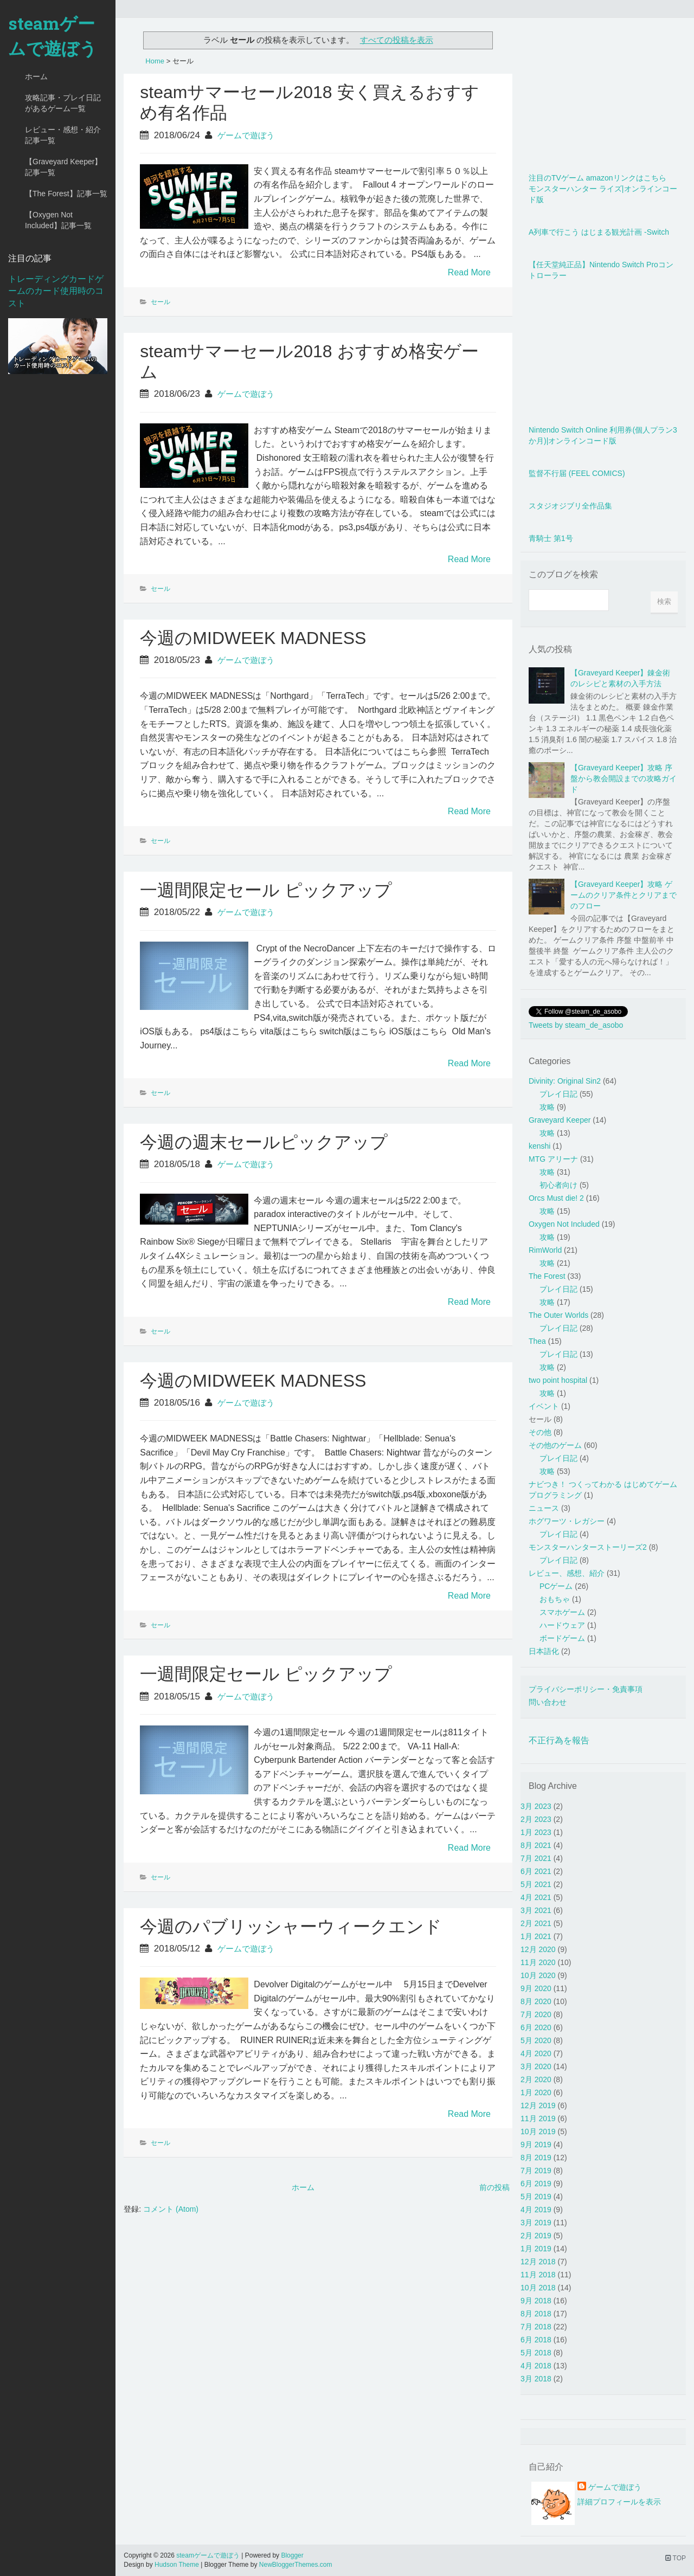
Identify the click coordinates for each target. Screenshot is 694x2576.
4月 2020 (535, 2053)
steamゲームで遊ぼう (52, 35)
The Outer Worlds (558, 1315)
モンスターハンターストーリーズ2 (588, 1547)
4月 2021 (535, 1897)
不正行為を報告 (559, 1740)
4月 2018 (535, 2365)
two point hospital (558, 1380)
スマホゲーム (562, 1612)
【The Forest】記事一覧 (66, 193)
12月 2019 (538, 2105)
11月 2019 (538, 2118)
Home (154, 61)
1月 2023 (535, 1832)
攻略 (547, 1107)
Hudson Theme (177, 2564)
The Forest (547, 1276)
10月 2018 (538, 2287)
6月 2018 (535, 2339)
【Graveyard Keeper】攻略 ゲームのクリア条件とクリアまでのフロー (623, 895)
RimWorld (545, 1250)
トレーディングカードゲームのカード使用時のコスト (56, 291)
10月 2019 (538, 2131)
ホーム (36, 76)
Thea (537, 1341)
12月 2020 (538, 1949)
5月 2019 (535, 2196)
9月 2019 (535, 2144)
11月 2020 (538, 1962)
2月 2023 (535, 1819)
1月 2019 (535, 2248)
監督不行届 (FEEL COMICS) (577, 473)
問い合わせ (548, 1702)
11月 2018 (538, 2274)
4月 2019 (535, 2209)
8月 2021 (535, 1845)
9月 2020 (535, 1988)
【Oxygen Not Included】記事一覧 (58, 220)
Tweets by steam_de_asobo (576, 1025)
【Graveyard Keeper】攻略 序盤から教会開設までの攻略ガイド (623, 778)
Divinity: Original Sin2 (565, 1081)
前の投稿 (494, 2187)
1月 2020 (535, 2092)
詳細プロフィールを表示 (619, 2501)
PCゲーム (556, 1586)
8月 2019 (535, 2157)
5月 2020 (535, 2040)
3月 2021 (535, 1910)
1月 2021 (535, 1936)
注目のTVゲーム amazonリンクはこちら (597, 177)
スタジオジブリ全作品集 (570, 505)
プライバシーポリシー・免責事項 (585, 1689)
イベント (544, 1406)
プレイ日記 (558, 1094)
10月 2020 (538, 1975)
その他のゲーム (555, 1445)
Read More (469, 272)
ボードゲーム (562, 1638)
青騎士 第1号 (551, 538)
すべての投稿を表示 (396, 39)
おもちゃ (554, 1599)
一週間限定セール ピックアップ (266, 890)
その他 (540, 1432)
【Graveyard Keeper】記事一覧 (63, 167)
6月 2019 (535, 2183)
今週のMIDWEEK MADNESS (253, 638)
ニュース (544, 1508)
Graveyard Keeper (559, 1120)
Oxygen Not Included (564, 1224)
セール (160, 302)
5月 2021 (535, 1884)
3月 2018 (535, 2378)
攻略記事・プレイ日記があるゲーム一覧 (63, 103)
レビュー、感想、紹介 (567, 1573)
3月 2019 (535, 2222)
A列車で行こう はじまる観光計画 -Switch (599, 232)
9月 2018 (535, 2300)
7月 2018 (535, 2326)
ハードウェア (562, 1625)
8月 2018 (535, 2313)
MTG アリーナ (553, 1159)
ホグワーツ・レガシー (567, 1521)
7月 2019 (535, 2170)
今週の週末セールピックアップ (264, 1142)
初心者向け (558, 1185)
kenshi (539, 1146)
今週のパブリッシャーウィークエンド (291, 1926)
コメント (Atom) (170, 2209)
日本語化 (544, 1651)
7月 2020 (535, 2014)
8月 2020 (535, 2001)
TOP (675, 2558)
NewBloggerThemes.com (295, 2564)
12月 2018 (538, 2261)
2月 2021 (535, 1923)
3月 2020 (535, 2066)
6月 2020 (535, 2027)
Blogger (292, 2555)
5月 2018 (535, 2352)
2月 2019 (535, 2235)
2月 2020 (535, 2079)
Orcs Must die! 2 (556, 1198)
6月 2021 (535, 1871)
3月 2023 (535, 1806)
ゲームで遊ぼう (245, 135)
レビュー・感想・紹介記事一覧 (63, 135)
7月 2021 (535, 1858)
